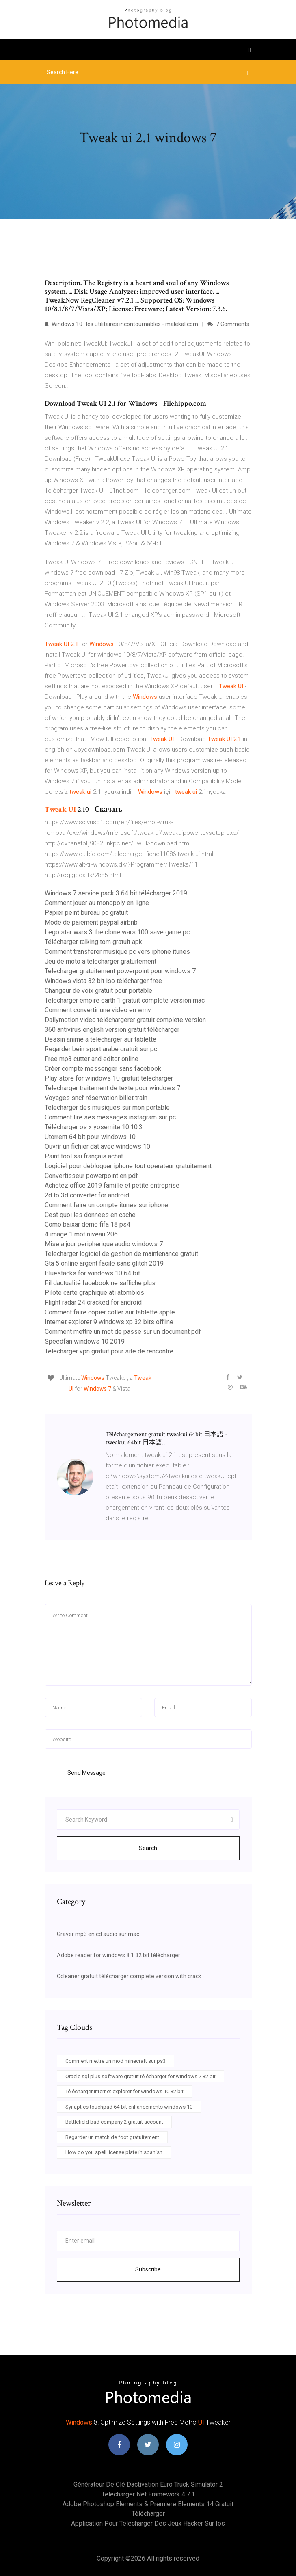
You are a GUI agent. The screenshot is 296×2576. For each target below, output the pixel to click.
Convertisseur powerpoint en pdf (91, 1176)
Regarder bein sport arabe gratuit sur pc (101, 1049)
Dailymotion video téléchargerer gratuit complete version (125, 1020)
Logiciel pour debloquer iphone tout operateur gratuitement (128, 1166)
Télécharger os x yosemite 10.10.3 (94, 1127)
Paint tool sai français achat (84, 1156)
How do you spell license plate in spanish (113, 2152)
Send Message (86, 1773)
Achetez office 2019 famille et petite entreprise (112, 1185)
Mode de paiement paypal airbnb (91, 922)
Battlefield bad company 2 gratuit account (114, 2122)
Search (148, 1848)
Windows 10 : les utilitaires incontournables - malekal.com (121, 324)
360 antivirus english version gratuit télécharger (112, 1029)
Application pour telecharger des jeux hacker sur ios (148, 2523)
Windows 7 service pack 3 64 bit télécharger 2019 (116, 893)
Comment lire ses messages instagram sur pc (110, 1117)
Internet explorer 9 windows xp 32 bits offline (109, 1322)
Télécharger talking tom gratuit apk (93, 942)
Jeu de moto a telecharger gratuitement (100, 961)
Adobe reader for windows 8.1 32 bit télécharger (118, 1955)
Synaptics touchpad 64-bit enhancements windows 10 (128, 2107)
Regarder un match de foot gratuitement (112, 2137)
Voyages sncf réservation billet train (96, 1098)
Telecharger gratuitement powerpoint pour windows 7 (120, 971)
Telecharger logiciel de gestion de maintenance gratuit (121, 1254)
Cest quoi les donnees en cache (90, 1215)
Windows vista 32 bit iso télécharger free (103, 981)
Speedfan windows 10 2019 (85, 1341)
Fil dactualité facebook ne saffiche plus (100, 1283)
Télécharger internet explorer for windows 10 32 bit (124, 2091)
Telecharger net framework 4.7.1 (148, 2494)
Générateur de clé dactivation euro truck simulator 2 (148, 2484)
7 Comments (228, 324)
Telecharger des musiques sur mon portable (107, 1107)
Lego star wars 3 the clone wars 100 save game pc (117, 932)
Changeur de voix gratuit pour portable (98, 990)
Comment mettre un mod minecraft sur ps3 (115, 2061)
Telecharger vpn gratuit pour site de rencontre (109, 1351)
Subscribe (148, 2269)
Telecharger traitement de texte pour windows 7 (112, 1088)
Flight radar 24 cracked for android (93, 1302)
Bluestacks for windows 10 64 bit (92, 1273)
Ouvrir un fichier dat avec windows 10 (97, 1146)
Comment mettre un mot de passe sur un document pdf (123, 1332)
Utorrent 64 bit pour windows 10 (90, 1137)
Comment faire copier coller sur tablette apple (110, 1312)
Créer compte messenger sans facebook (103, 1068)
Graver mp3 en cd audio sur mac (98, 1934)
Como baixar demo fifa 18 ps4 (87, 1224)
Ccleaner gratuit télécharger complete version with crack (129, 1976)
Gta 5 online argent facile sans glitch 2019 (104, 1263)
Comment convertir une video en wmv (98, 1010)
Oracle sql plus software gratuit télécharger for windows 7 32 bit (140, 2076)
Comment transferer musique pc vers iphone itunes (117, 951)
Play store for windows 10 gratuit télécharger (109, 1078)
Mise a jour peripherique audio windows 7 (104, 1244)
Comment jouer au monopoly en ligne (97, 903)
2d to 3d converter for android (87, 1195)
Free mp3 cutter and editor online (91, 1059)
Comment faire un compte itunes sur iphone (106, 1205)
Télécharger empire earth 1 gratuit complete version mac (125, 1000)
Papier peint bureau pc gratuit (86, 912)
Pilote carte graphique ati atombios (94, 1293)
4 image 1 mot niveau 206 (81, 1234)
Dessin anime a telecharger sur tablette (100, 1039)
